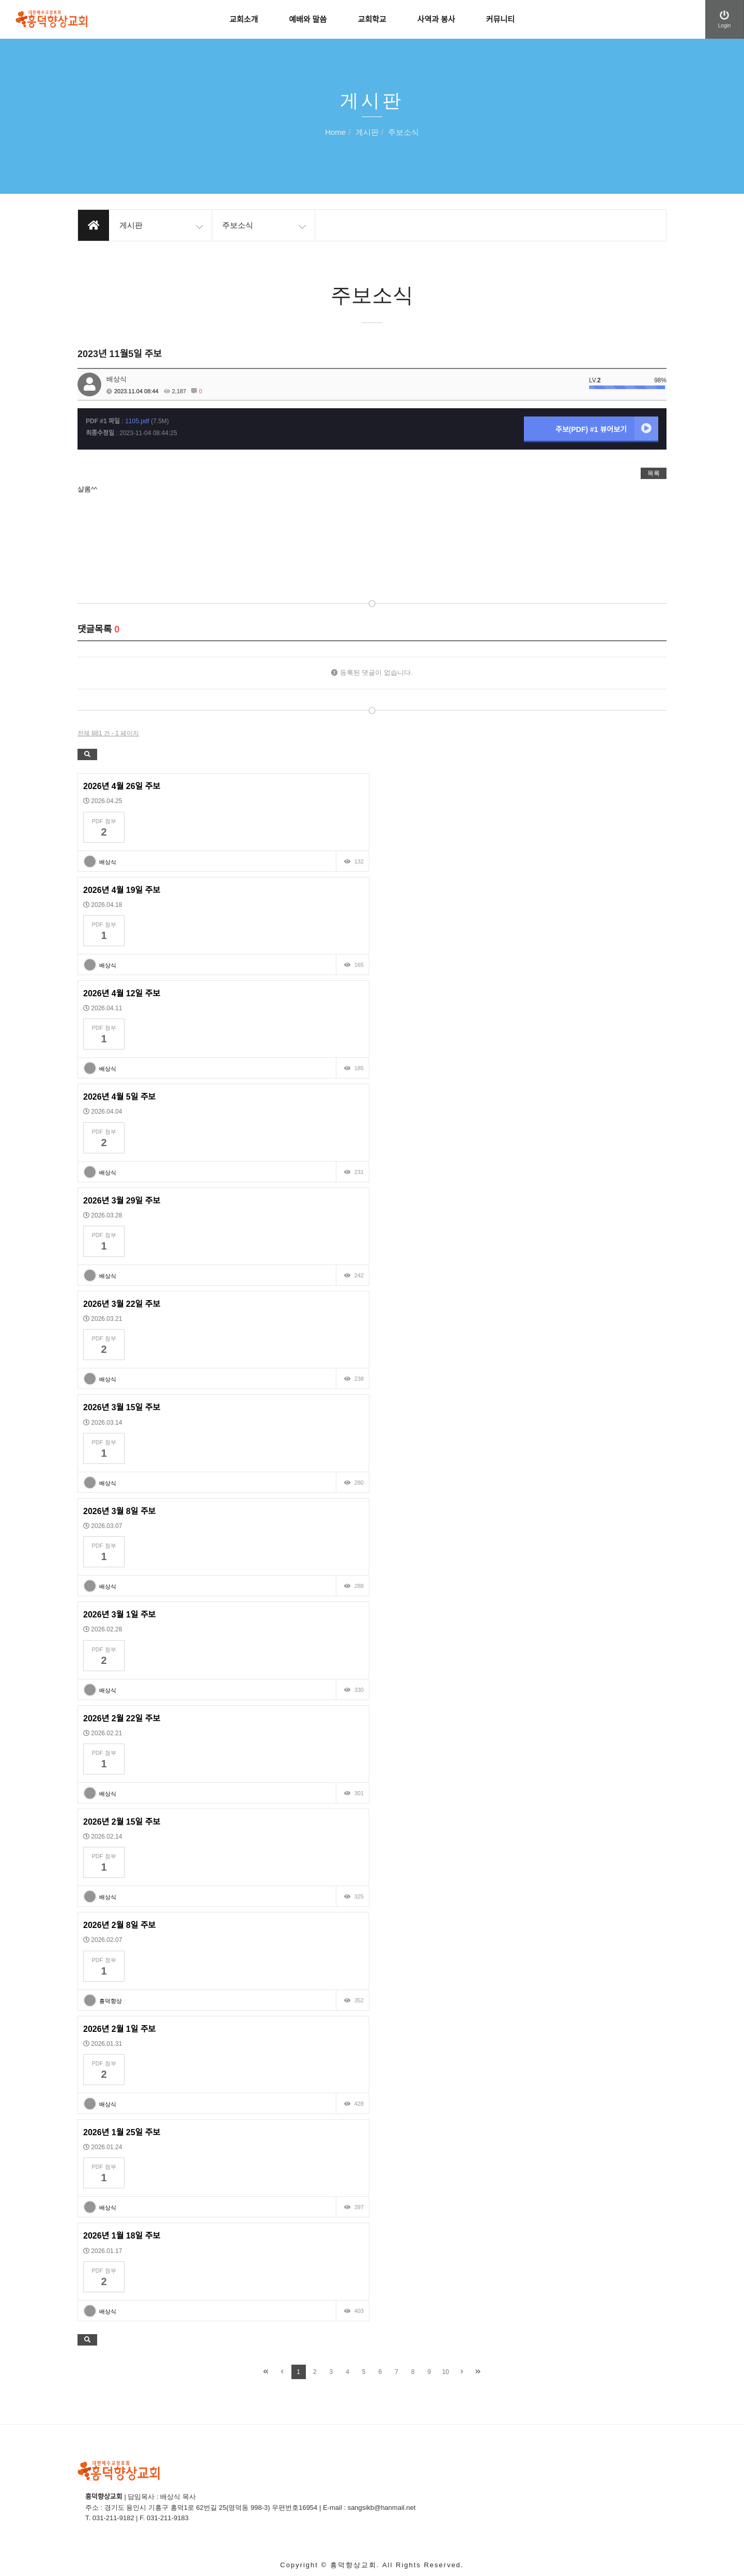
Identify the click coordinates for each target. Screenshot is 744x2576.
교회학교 (372, 19)
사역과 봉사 (436, 19)
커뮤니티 (500, 19)
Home (335, 132)
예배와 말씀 (308, 19)
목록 (653, 473)
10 (445, 2372)
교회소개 (243, 19)
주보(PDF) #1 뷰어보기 (606, 428)
